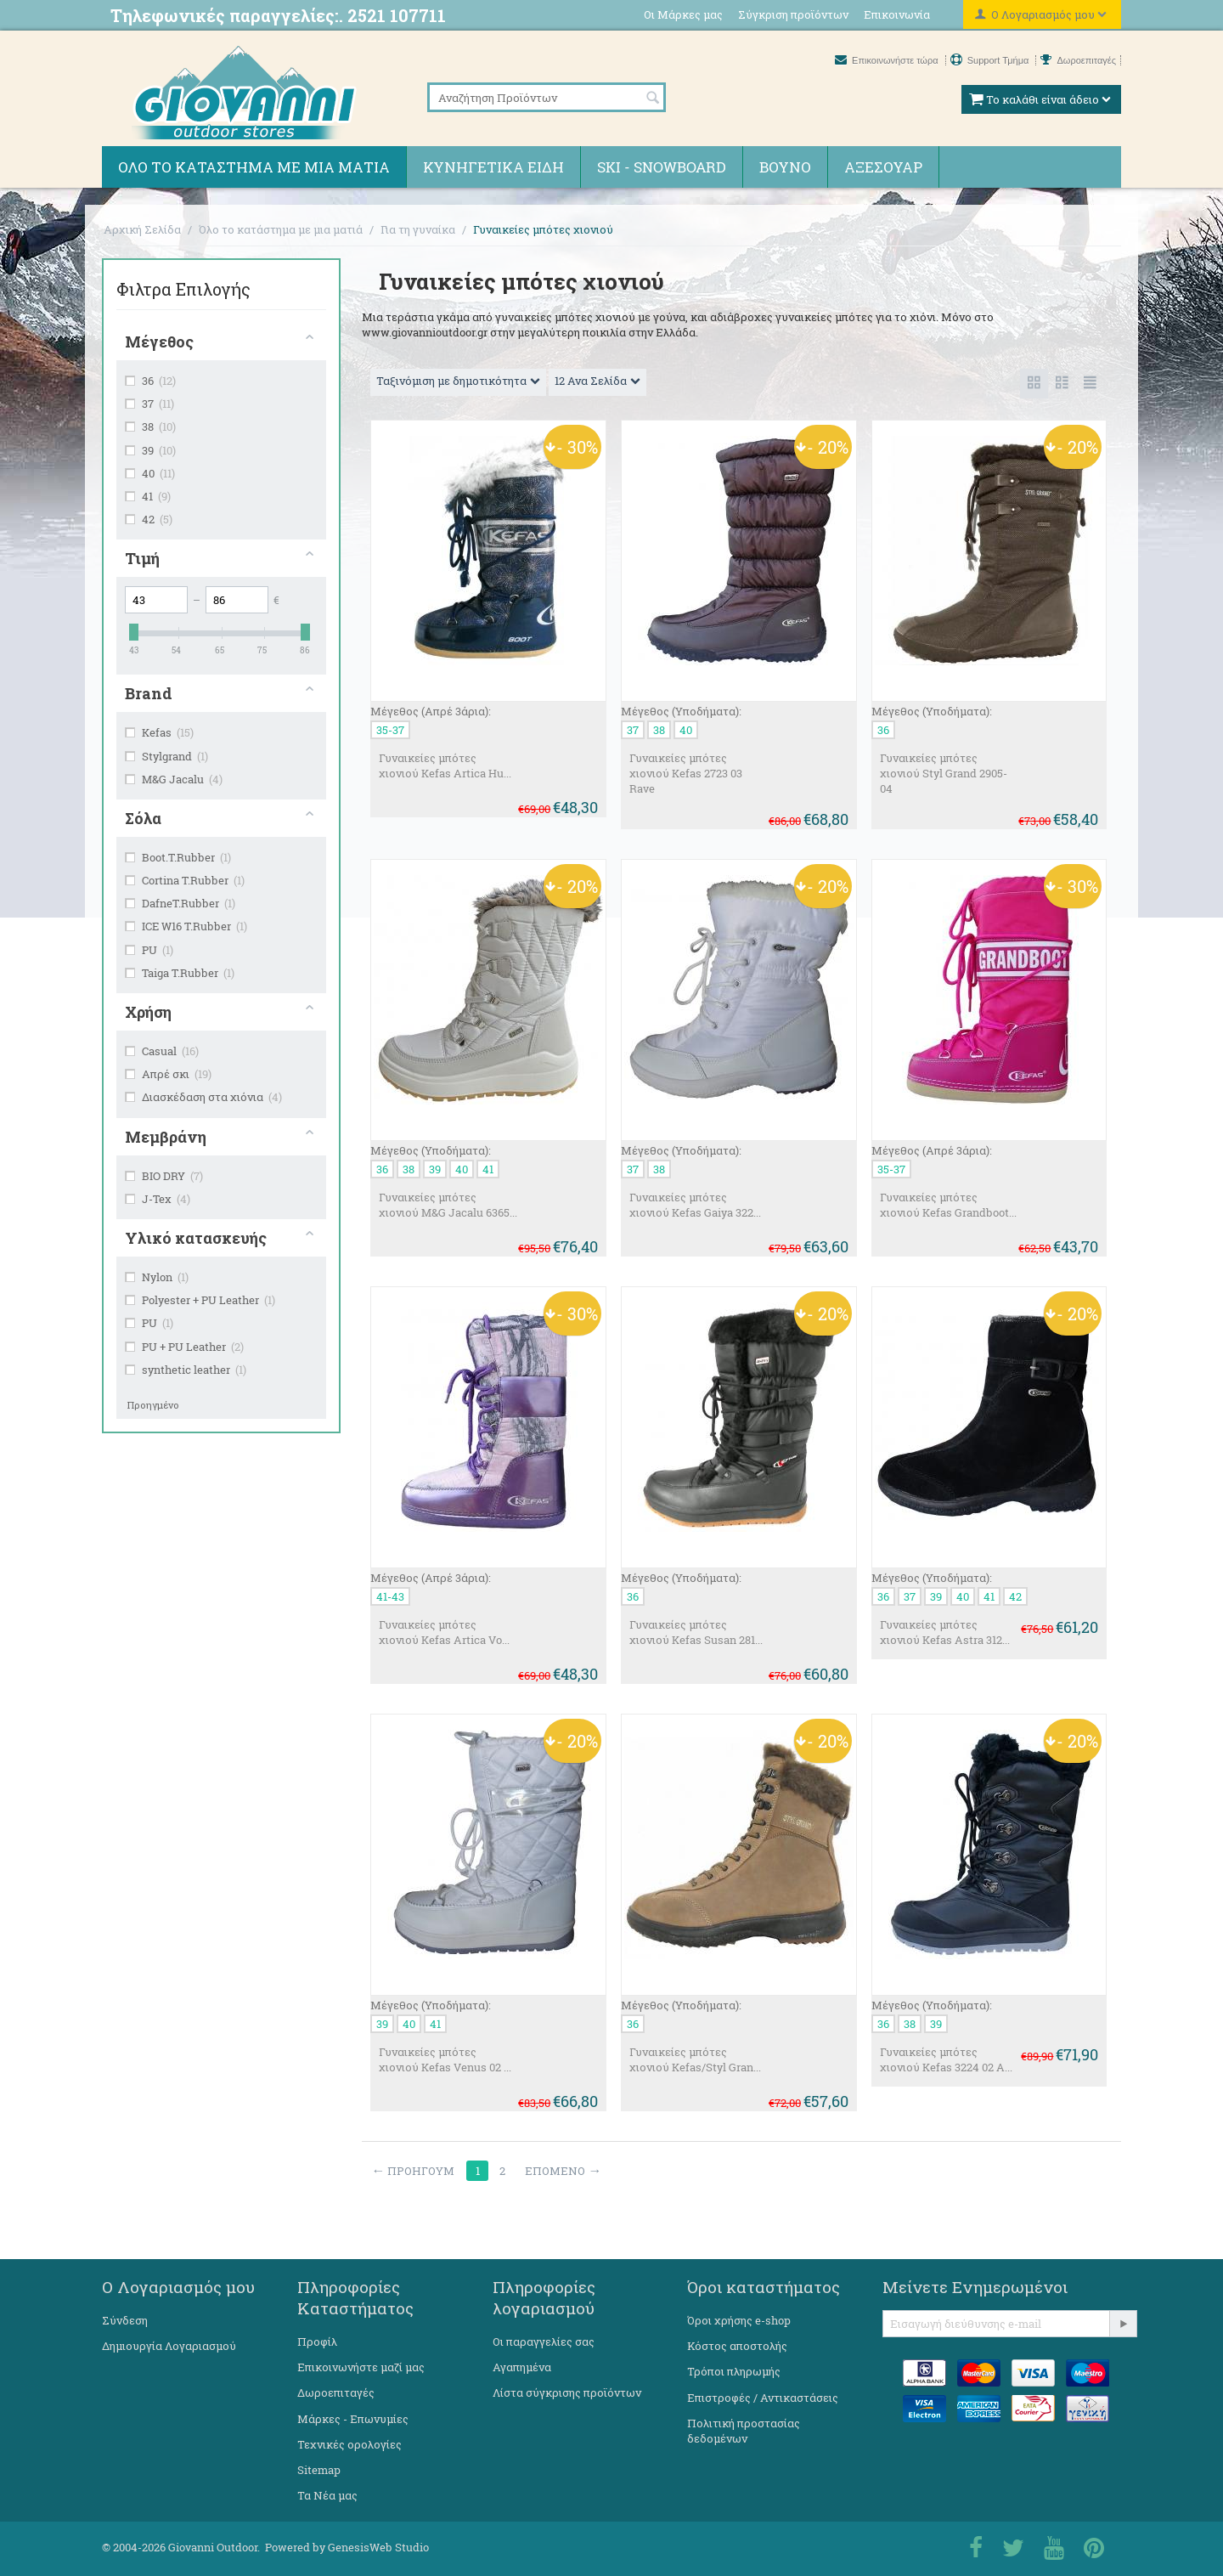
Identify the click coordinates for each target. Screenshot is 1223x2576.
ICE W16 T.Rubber (186, 926)
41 (148, 496)
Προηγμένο (153, 1404)
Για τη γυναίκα (417, 229)
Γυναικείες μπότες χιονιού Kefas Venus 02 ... (445, 2059)
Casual (162, 1051)
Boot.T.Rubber (178, 857)
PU (149, 950)
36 (150, 380)
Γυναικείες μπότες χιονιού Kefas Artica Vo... (444, 1632)
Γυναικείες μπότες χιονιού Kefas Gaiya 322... (695, 1204)
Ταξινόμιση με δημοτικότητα (458, 380)
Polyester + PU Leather (200, 1300)
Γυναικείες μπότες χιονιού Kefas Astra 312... (945, 1632)
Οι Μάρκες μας (683, 14)
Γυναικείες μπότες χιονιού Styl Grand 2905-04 (943, 773)
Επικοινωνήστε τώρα (888, 60)
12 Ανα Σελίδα (597, 380)
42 (148, 519)
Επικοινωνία (897, 14)
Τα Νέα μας (327, 2495)
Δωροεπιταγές (1078, 60)
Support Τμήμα (991, 60)
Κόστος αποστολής (737, 2345)
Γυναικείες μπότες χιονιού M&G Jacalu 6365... (448, 1204)
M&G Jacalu (174, 779)
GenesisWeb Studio (378, 2547)
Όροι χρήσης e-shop (739, 2320)
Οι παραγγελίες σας (544, 2341)
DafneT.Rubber (180, 903)
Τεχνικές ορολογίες (349, 2444)
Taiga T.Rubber (179, 972)
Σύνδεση (125, 2320)
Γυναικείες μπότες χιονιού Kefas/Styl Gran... (695, 2059)
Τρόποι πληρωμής (734, 2371)
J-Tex (157, 1198)
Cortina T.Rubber (185, 880)
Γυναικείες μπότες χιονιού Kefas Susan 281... (696, 1632)
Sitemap (319, 2469)
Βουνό (785, 167)
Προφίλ (317, 2341)
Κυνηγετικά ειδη (493, 167)
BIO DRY (164, 1175)
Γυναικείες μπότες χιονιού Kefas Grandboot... (948, 1204)
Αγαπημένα (522, 2367)
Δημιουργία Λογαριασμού (169, 2345)
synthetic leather (185, 1369)
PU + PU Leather (184, 1346)
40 (150, 473)
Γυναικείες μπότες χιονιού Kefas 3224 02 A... (946, 2059)
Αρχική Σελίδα (142, 229)
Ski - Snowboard (661, 167)
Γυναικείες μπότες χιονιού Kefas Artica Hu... (445, 765)
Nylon (157, 1277)
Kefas (159, 732)
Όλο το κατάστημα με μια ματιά (254, 167)
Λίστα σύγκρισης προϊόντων (567, 2392)
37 (149, 403)
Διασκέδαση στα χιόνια (203, 1096)
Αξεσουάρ (883, 167)
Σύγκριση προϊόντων (793, 14)
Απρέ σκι (168, 1074)
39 (150, 450)
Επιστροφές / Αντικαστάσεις (762, 2397)
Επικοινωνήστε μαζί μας (361, 2367)
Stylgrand (166, 756)
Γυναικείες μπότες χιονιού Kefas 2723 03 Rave (685, 773)
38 (150, 426)
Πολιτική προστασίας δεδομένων (743, 2430)
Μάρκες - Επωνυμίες (353, 2418)
